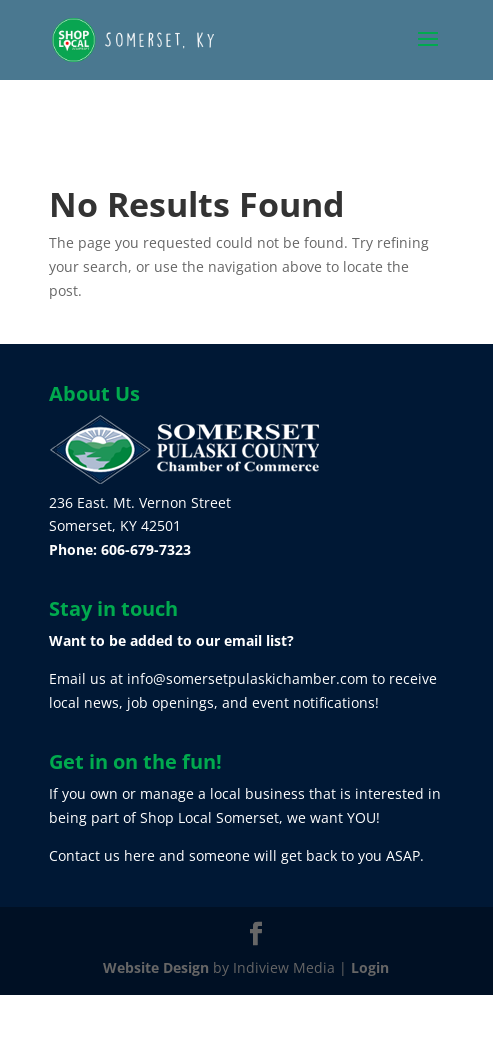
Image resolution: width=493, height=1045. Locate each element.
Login (370, 967)
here (139, 855)
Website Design (156, 967)
